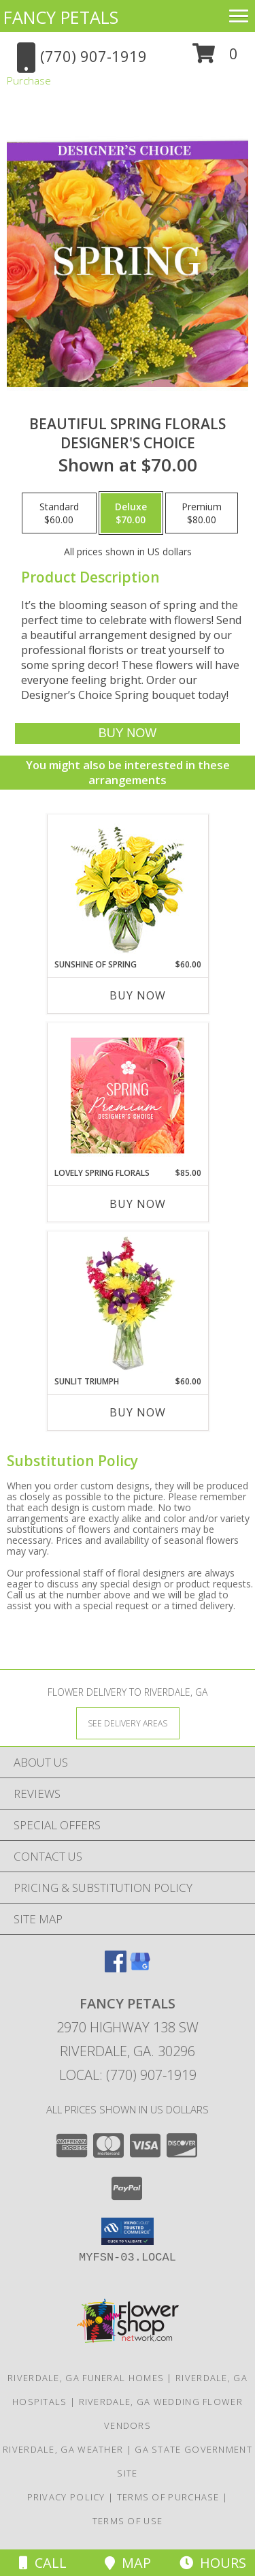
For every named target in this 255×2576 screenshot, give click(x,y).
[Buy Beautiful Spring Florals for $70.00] (127, 733)
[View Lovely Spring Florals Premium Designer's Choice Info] (127, 1095)
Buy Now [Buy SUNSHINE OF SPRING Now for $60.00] (137, 995)
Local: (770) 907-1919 (128, 2075)
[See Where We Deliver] (128, 1722)
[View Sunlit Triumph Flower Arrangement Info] (127, 1304)
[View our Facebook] (115, 1968)
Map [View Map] (128, 2563)
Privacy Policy (66, 2497)
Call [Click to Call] (43, 2563)
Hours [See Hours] (213, 2563)
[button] (215, 58)
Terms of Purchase (168, 2497)
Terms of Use (127, 2521)
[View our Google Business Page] (140, 1968)
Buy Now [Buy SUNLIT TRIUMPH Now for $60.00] (137, 1412)
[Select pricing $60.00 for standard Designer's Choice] (59, 513)
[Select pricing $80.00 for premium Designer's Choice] (201, 513)
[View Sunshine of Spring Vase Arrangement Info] (127, 887)
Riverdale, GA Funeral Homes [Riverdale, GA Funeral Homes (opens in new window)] (85, 2378)
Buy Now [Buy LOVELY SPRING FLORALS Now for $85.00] (137, 1203)
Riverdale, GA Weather (63, 2449)
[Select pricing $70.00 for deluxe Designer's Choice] (131, 513)
